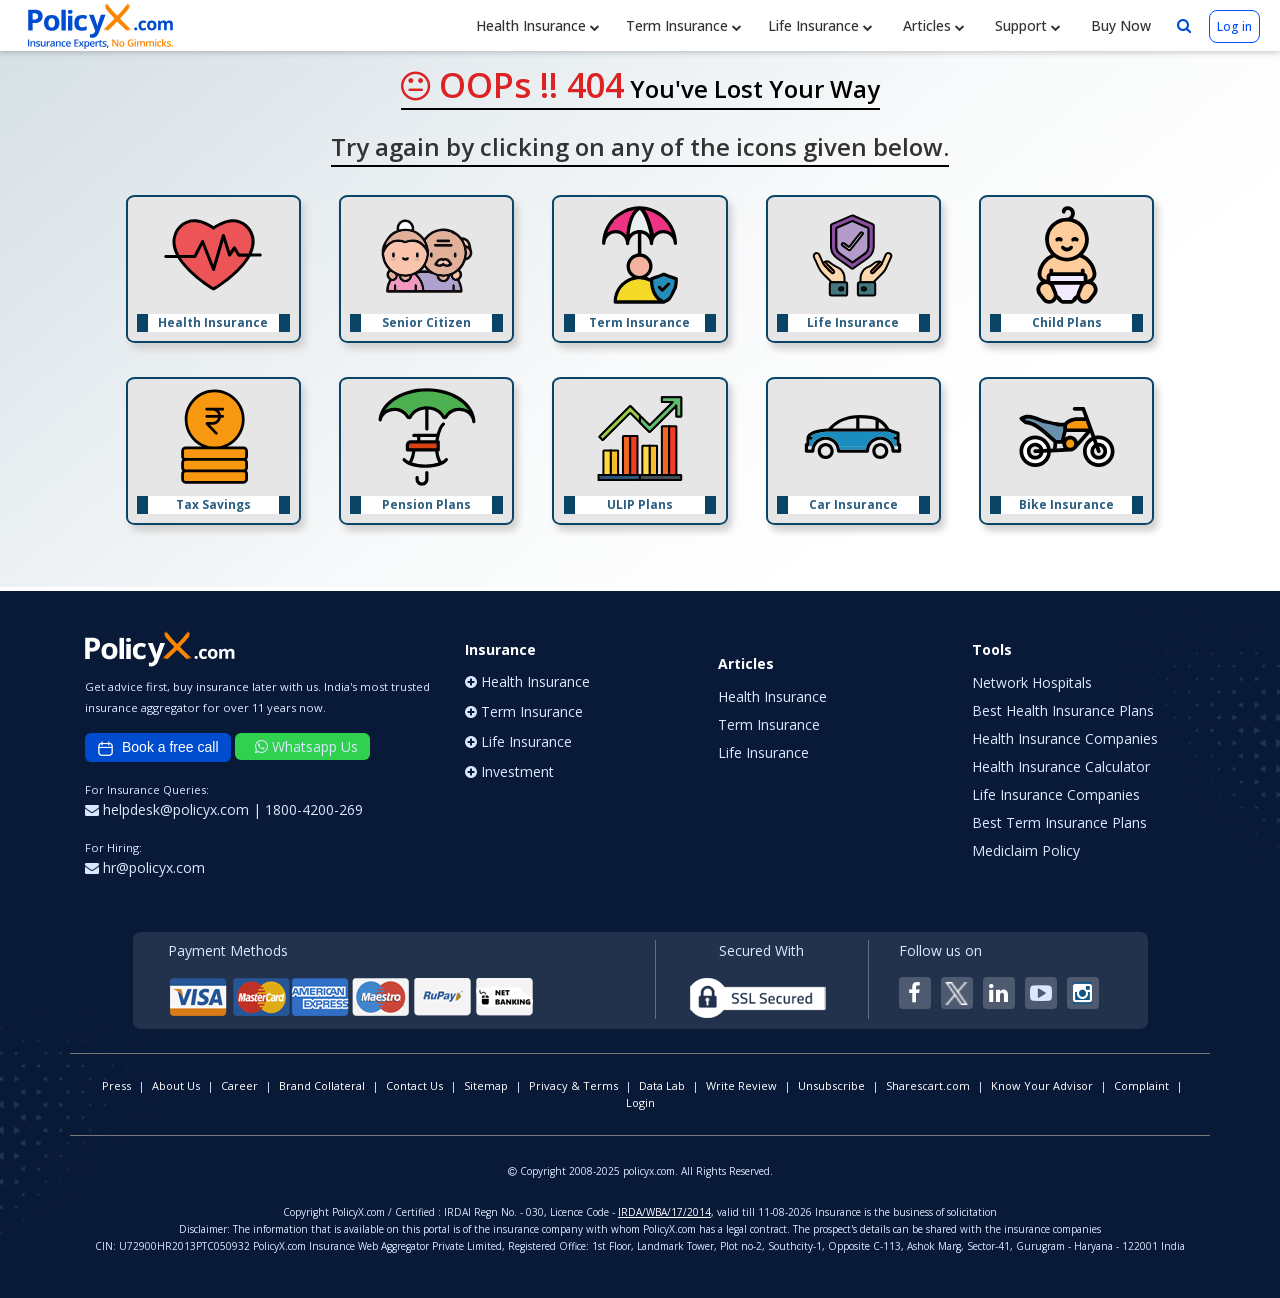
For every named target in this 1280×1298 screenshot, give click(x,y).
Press (116, 1085)
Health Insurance (538, 25)
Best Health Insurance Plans (1063, 710)
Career (239, 1085)
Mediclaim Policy (1026, 850)
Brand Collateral (322, 1085)
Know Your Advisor (1042, 1085)
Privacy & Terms (573, 1085)
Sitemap (486, 1085)
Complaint (1141, 1085)
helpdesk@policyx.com (169, 809)
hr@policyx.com (145, 867)
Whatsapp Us (306, 746)
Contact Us (414, 1085)
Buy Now (1119, 25)
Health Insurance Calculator (1061, 766)
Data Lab (662, 1085)
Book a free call (158, 748)
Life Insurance (820, 25)
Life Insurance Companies (1056, 794)
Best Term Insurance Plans (1059, 822)
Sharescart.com (928, 1085)
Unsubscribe (831, 1085)
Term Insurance (684, 25)
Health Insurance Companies (1065, 738)
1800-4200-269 (314, 809)
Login (640, 1102)
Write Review (741, 1085)
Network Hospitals (1032, 682)
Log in (1234, 26)
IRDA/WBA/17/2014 (664, 1212)
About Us (176, 1085)
